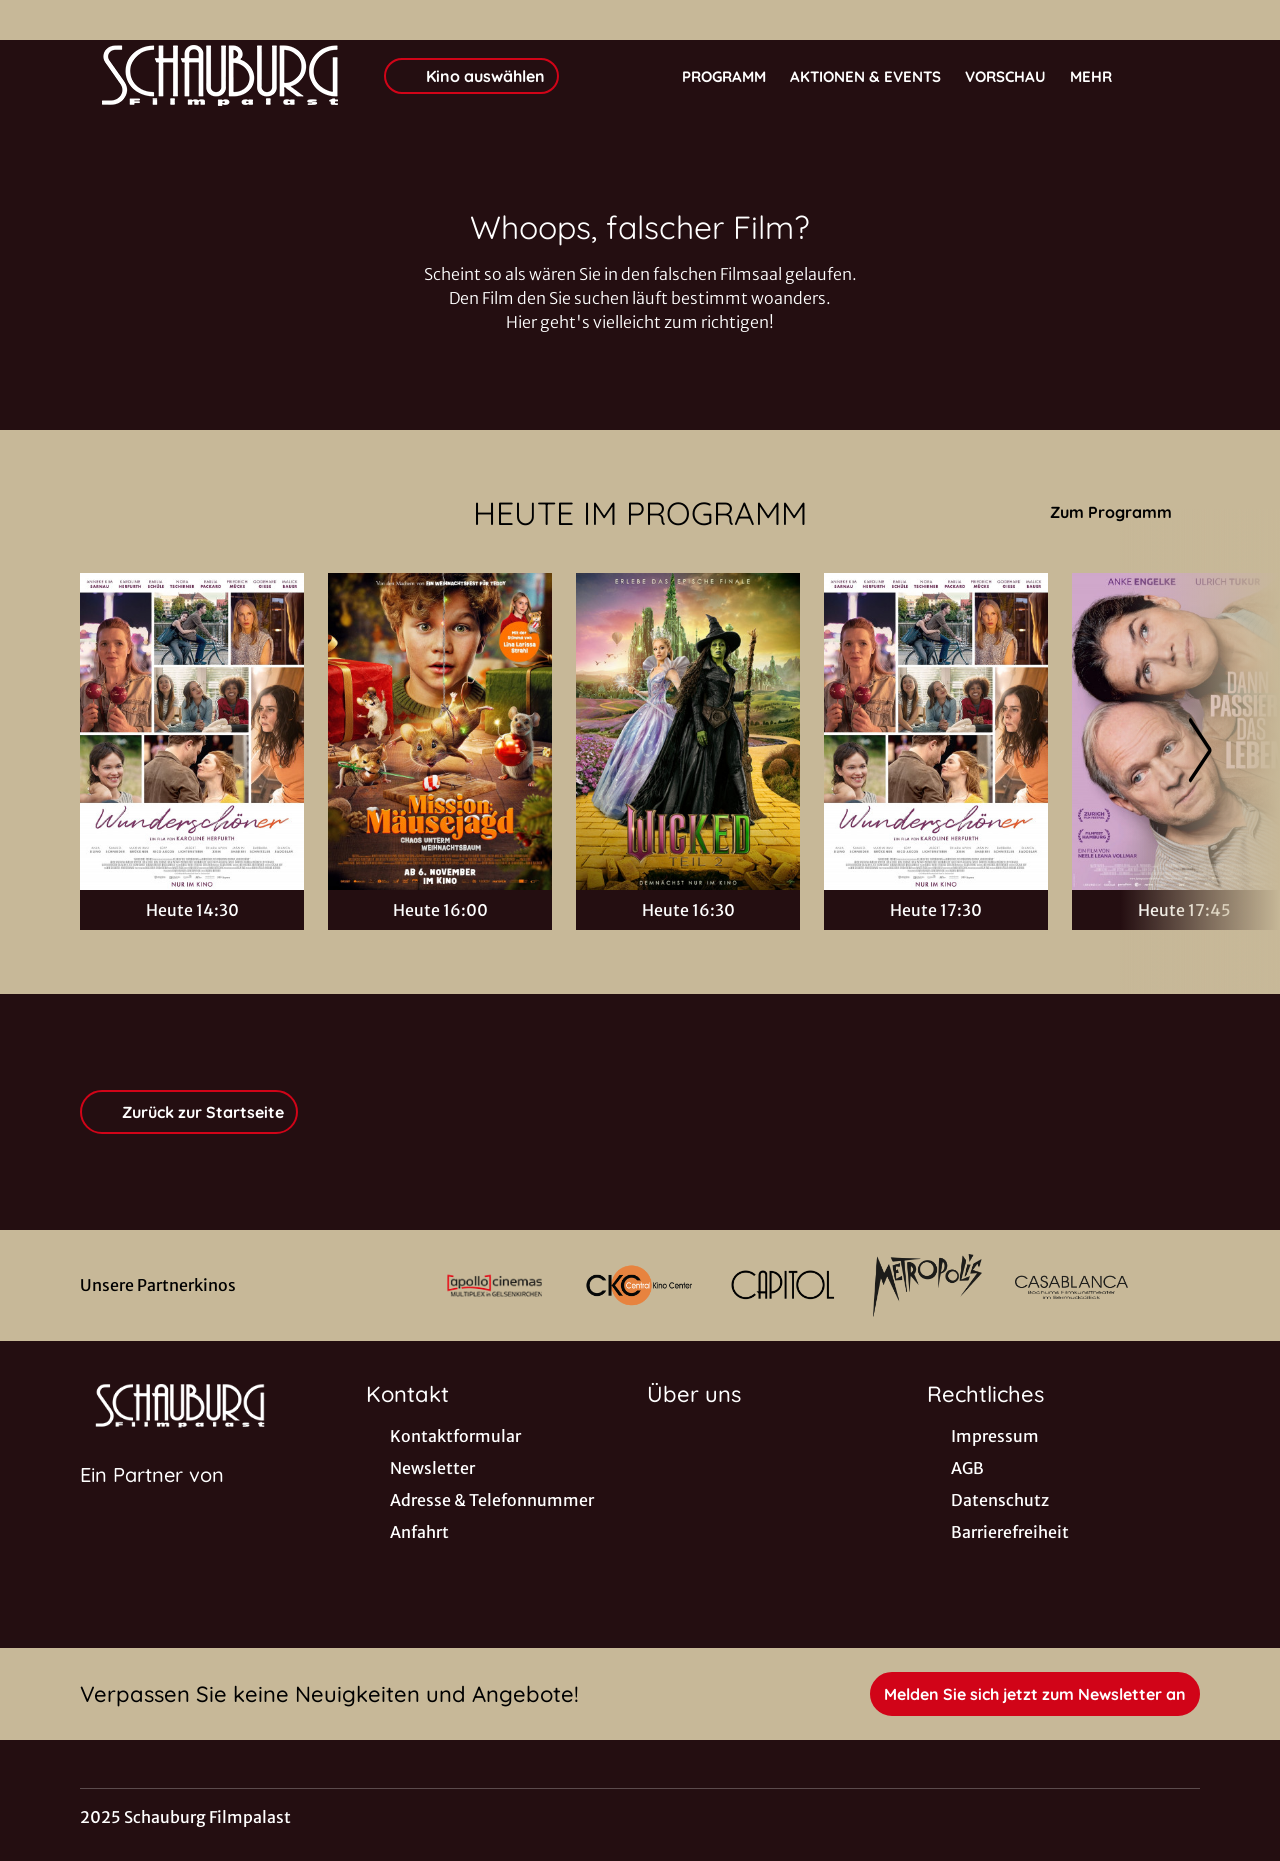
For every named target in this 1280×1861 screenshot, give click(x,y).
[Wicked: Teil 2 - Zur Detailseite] (688, 731)
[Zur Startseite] (220, 76)
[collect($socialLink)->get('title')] (36, 20)
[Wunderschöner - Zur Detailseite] (192, 731)
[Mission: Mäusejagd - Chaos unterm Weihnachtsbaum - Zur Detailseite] (440, 731)
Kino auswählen (471, 76)
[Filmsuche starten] (1180, 76)
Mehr (1103, 77)
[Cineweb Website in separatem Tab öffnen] (152, 1500)
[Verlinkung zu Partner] (494, 1285)
